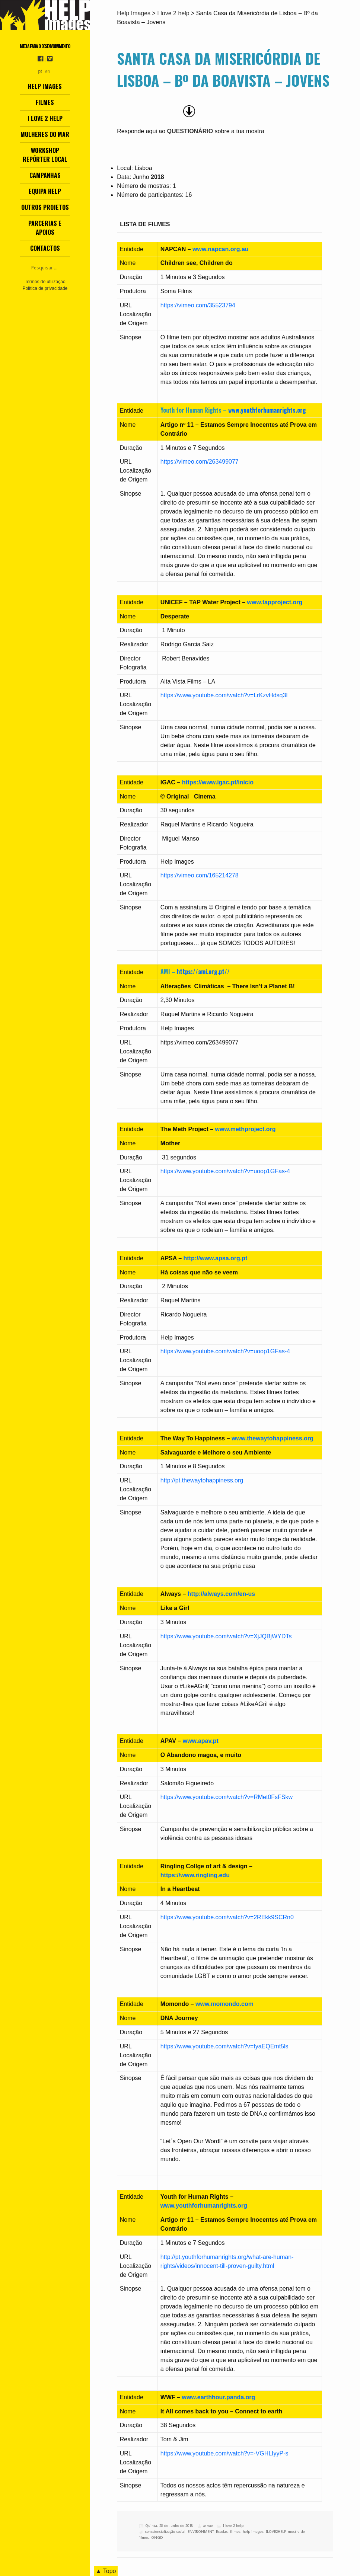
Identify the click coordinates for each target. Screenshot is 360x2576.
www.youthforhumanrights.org (267, 410)
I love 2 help (45, 118)
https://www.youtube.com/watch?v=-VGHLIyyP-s (224, 2453)
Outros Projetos (45, 207)
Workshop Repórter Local (45, 155)
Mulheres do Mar (44, 134)
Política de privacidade (45, 288)
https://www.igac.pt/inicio (218, 782)
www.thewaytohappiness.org (272, 1438)
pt (40, 71)
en (47, 71)
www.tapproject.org (275, 602)
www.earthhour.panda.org (218, 2397)
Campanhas (45, 175)
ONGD (157, 2537)
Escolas (222, 2531)
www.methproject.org (245, 1129)
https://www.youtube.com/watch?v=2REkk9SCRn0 (227, 1917)
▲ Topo (106, 2571)
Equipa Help (45, 191)
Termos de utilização (45, 281)
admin (208, 2526)
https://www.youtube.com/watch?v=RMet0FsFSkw (226, 1797)
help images (253, 2531)
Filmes (45, 102)
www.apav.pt (201, 1741)
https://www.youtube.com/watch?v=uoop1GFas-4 (225, 1171)
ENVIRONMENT (201, 2531)
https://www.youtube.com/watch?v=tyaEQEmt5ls (224, 2046)
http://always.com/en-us (221, 1594)
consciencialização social (165, 2531)
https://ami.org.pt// (203, 971)
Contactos (45, 248)
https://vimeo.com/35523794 (197, 305)
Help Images (45, 86)
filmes (235, 2531)
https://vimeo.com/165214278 (199, 875)
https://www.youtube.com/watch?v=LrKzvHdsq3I (224, 695)
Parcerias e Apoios (44, 228)
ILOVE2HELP (276, 2531)
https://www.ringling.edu (195, 1875)
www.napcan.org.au (220, 249)
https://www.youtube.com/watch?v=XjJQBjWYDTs (226, 1636)
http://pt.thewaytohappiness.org (201, 1480)
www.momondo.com (225, 2004)
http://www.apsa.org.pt (216, 1258)
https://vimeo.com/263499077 (200, 461)
